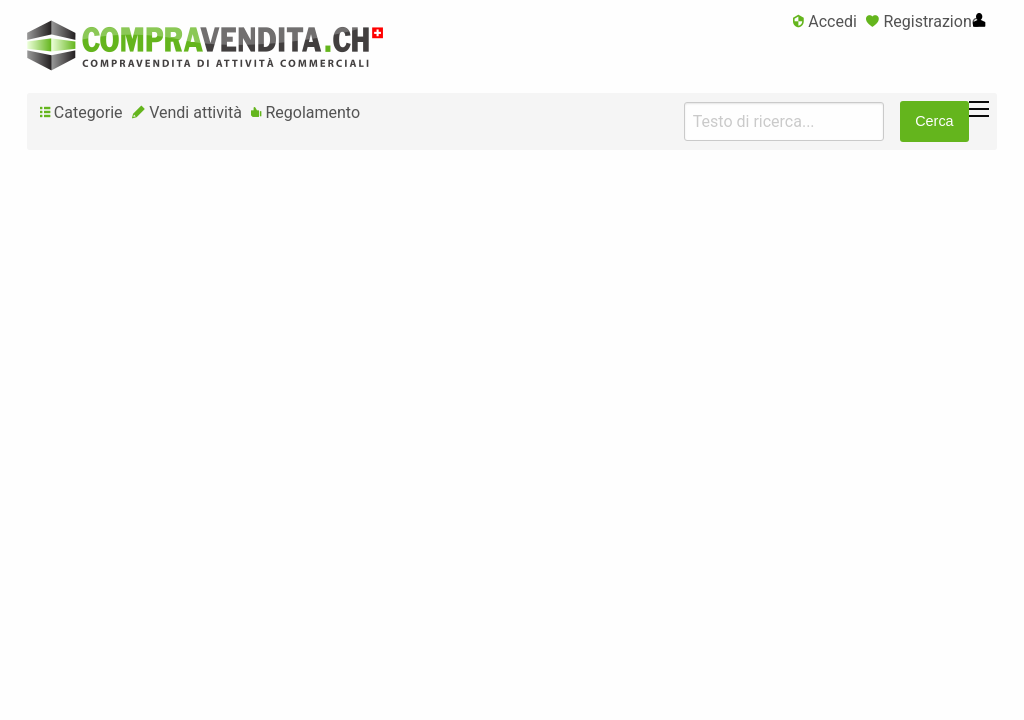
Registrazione (923, 21)
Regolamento (305, 112)
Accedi (825, 21)
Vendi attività (187, 112)
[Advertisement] (512, 314)
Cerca (934, 121)
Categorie (81, 112)
